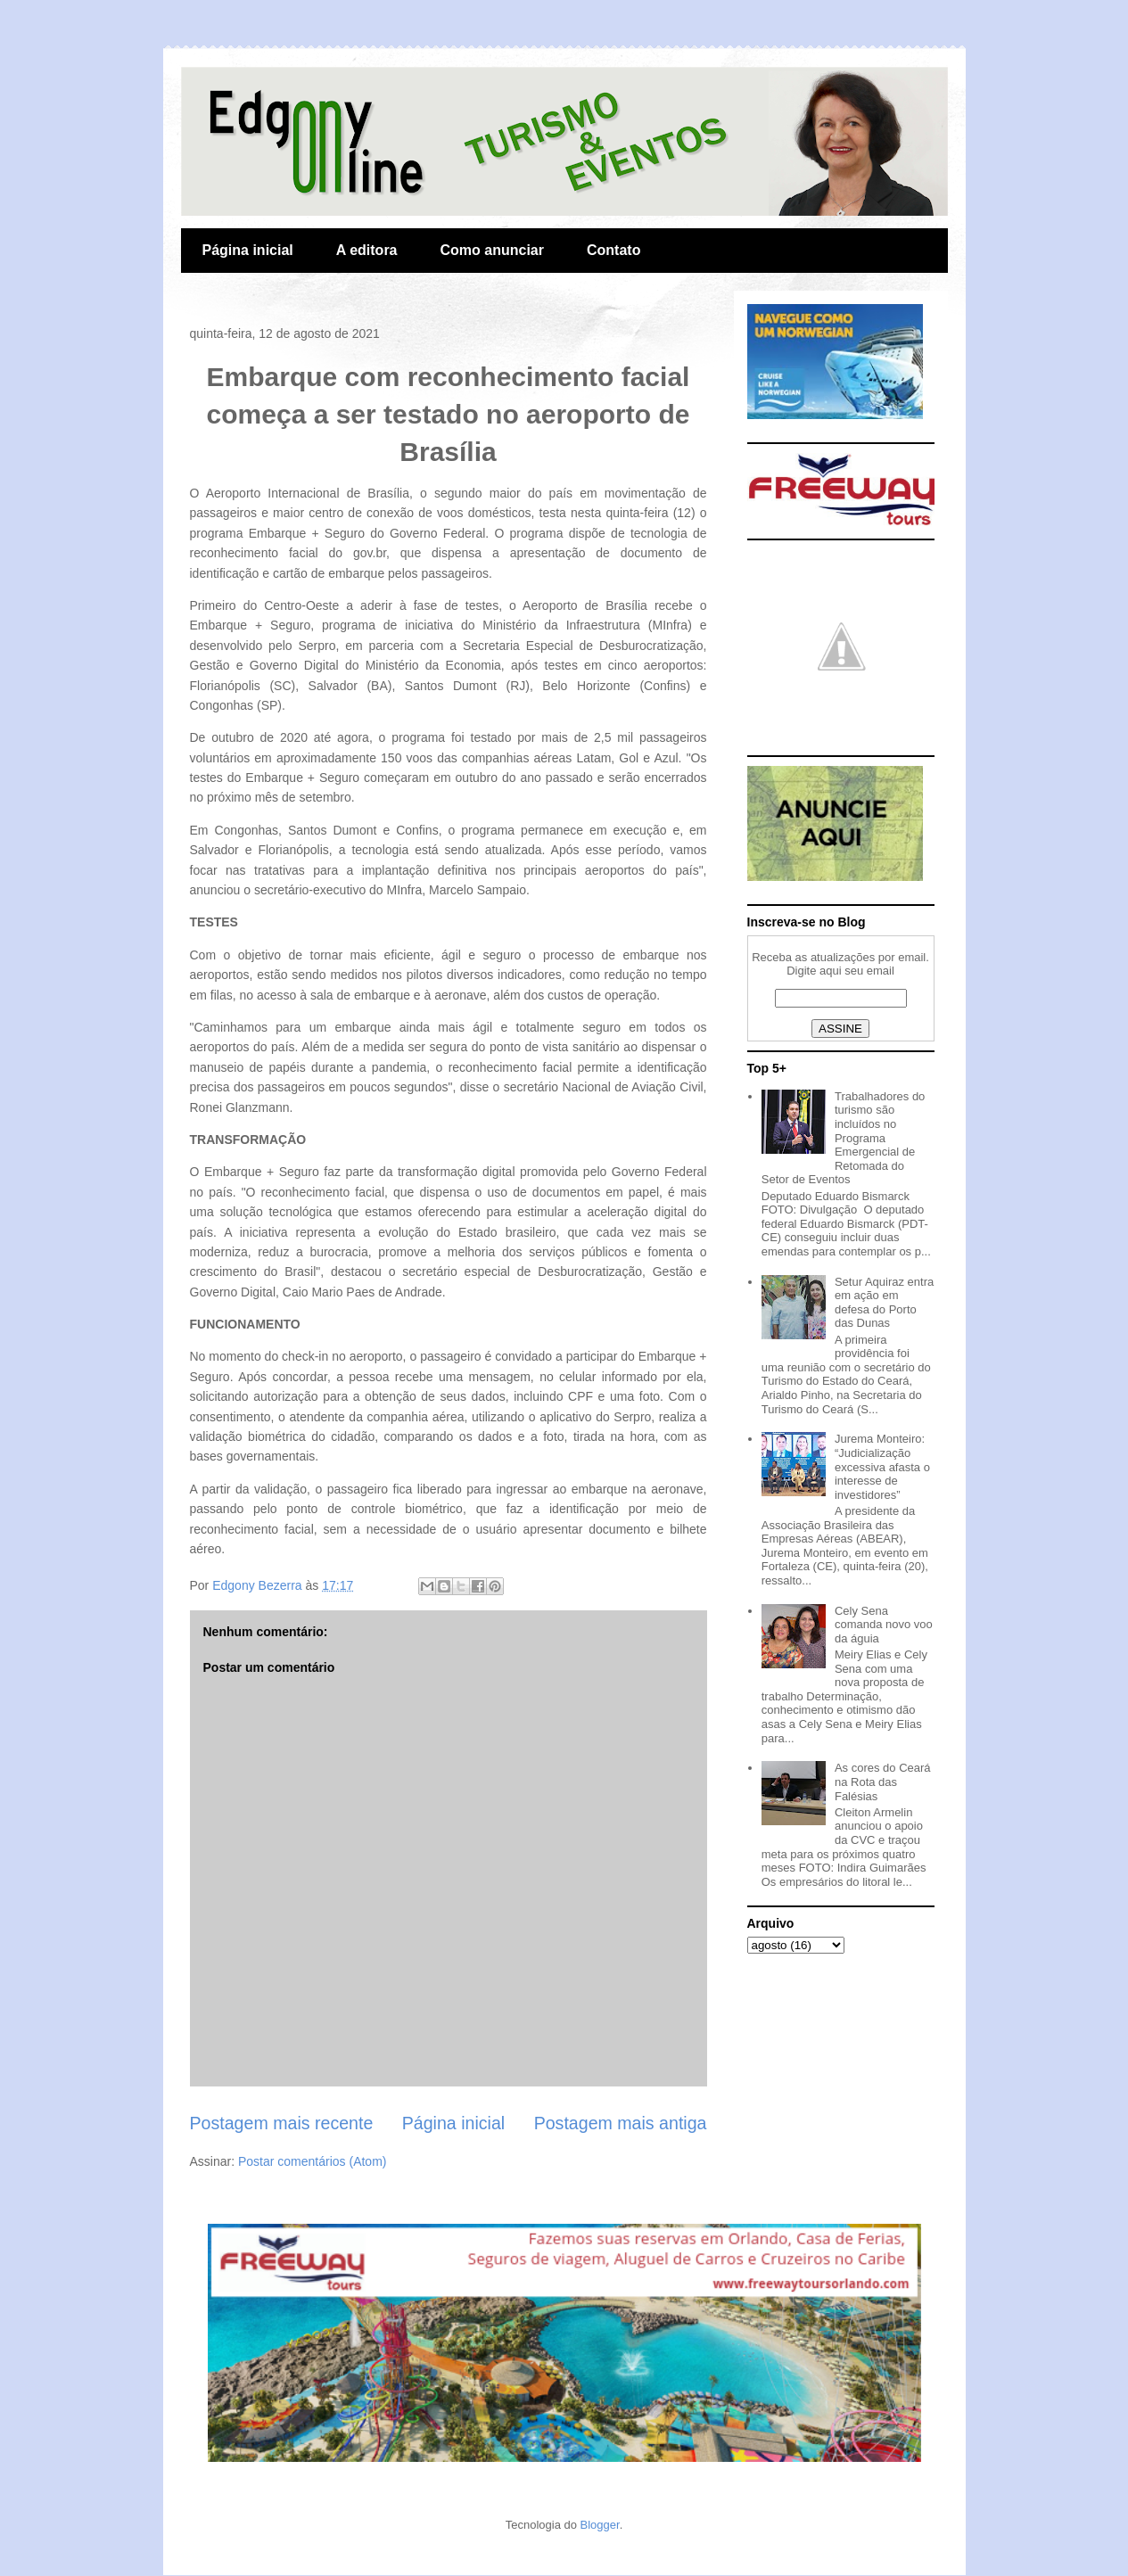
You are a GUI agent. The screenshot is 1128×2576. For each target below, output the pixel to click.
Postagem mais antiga (620, 2123)
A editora (367, 250)
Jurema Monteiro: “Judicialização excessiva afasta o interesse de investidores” (882, 1466)
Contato (613, 250)
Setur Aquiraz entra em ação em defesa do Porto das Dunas (884, 1302)
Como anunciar (492, 250)
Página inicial (247, 250)
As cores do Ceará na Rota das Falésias (883, 1781)
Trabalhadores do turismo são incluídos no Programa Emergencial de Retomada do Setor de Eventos (844, 1138)
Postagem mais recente (282, 2123)
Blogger (600, 2524)
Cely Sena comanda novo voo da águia (884, 1624)
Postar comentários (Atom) (312, 2161)
